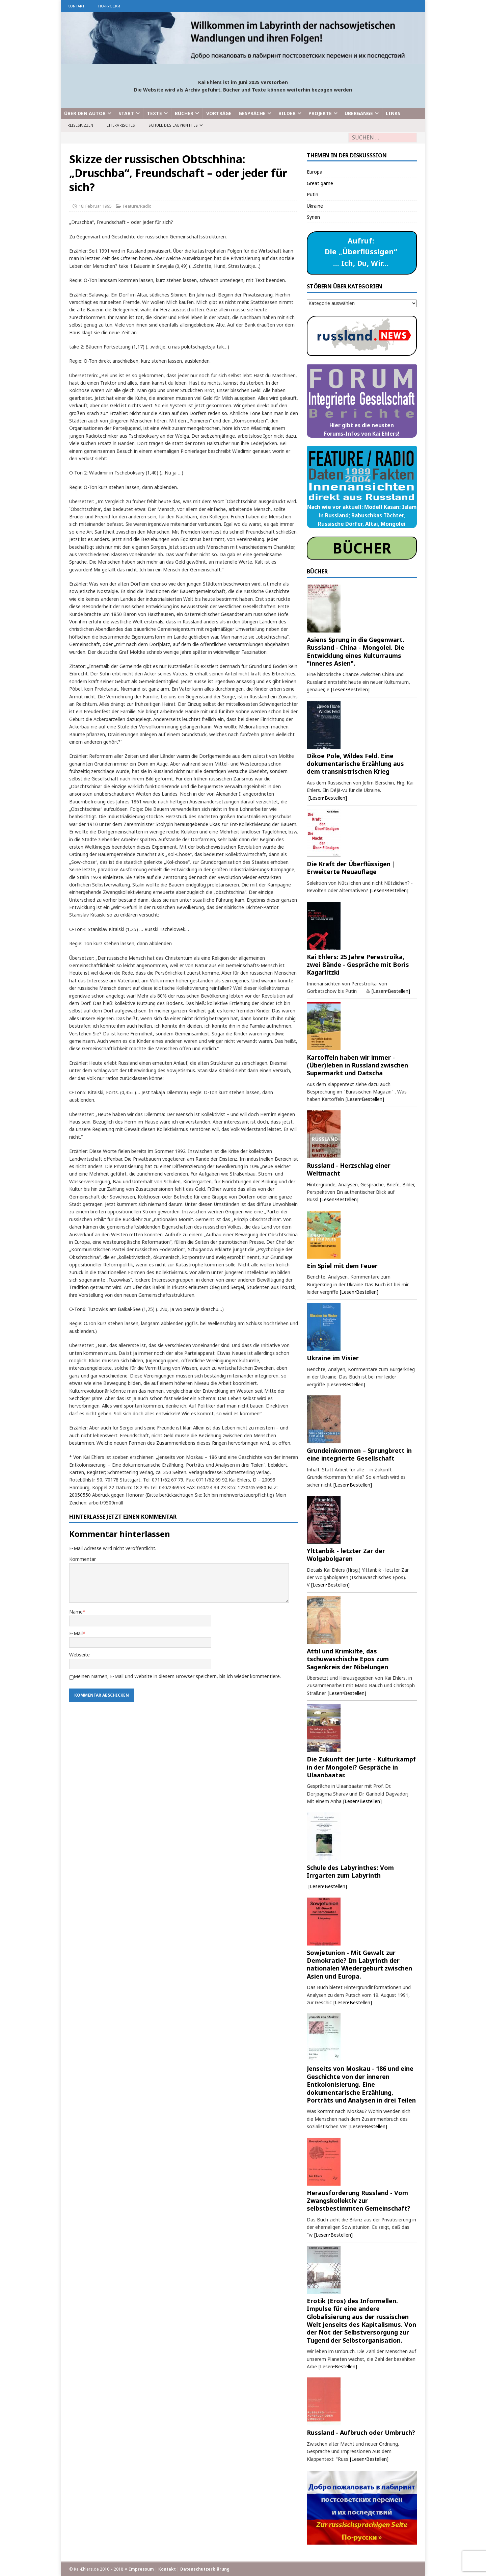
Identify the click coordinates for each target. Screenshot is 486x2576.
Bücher (184, 113)
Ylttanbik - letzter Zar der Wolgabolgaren (346, 1555)
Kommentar (82, 1559)
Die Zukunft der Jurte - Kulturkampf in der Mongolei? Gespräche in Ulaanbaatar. (361, 1767)
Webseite (79, 1654)
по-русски (109, 5)
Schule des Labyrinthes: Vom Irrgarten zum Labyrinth (350, 1871)
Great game (320, 183)
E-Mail (76, 1633)
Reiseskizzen (80, 125)
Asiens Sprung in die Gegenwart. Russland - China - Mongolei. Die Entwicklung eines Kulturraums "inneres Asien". (355, 651)
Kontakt (76, 5)
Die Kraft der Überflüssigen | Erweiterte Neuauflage (351, 868)
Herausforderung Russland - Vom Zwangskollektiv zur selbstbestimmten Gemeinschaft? (358, 2201)
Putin (312, 194)
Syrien (313, 217)
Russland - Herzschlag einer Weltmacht (348, 1169)
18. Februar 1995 (95, 206)
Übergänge (359, 113)
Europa (314, 172)
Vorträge (219, 113)
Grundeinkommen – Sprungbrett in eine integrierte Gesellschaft (359, 1454)
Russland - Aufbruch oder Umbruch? (361, 2432)
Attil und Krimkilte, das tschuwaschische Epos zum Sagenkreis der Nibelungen (348, 1659)
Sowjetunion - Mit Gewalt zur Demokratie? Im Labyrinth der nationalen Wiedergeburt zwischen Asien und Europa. (359, 1964)
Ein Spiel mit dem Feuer (342, 1266)
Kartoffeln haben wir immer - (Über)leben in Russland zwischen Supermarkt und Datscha (357, 1065)
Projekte (320, 113)
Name (76, 1611)
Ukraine (315, 206)
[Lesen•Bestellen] (350, 689)
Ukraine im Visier (333, 1358)
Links (393, 113)
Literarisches (121, 125)
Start (126, 113)
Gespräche (252, 113)
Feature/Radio (137, 206)
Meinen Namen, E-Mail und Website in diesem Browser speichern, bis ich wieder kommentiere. (177, 1676)
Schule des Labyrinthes (173, 125)
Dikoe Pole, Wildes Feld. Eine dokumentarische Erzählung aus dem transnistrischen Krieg (355, 764)
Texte (154, 113)
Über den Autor (85, 113)
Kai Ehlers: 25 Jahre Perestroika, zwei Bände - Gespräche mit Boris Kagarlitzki (358, 965)
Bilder (287, 113)
